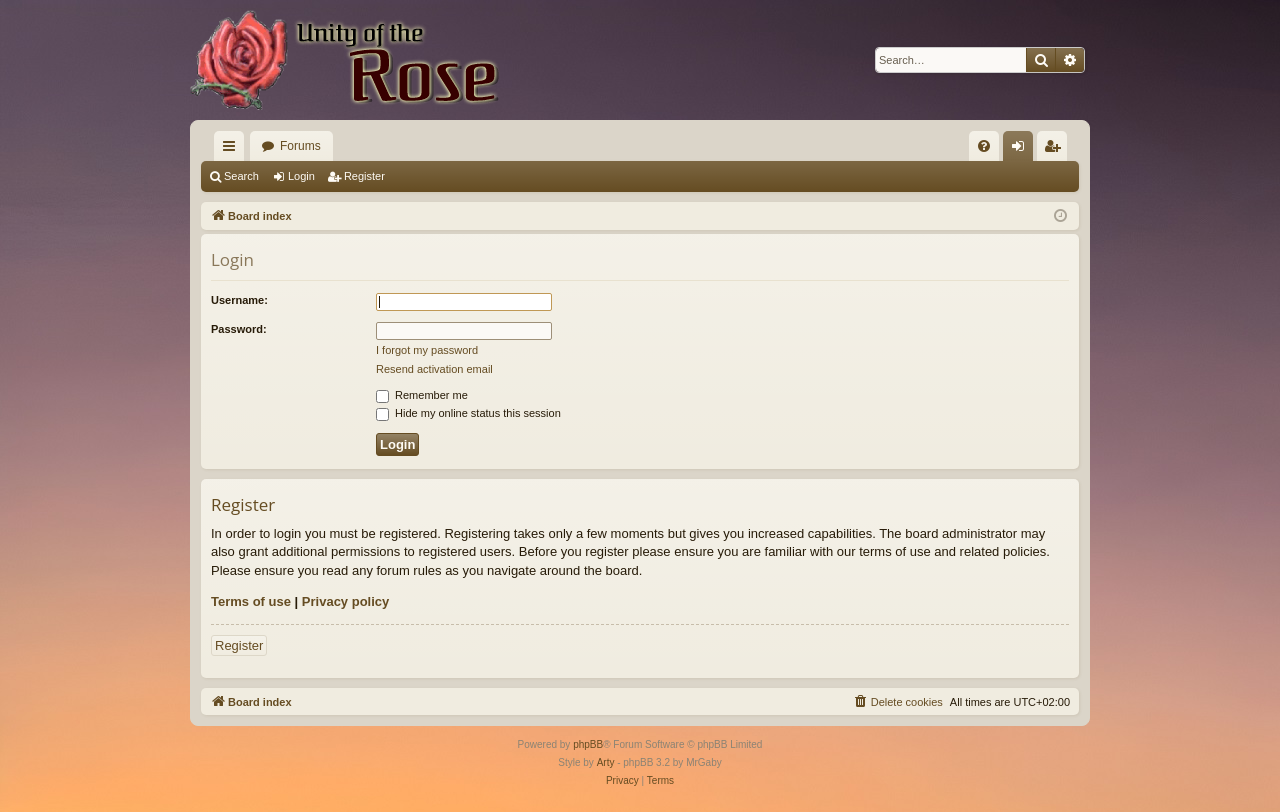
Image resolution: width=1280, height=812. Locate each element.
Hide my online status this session (468, 413)
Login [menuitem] (1022, 150)
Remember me (422, 395)
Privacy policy (345, 601)
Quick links (233, 150)
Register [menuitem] (1056, 150)
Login (301, 176)
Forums (300, 146)
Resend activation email (434, 369)
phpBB (588, 744)
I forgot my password (427, 350)
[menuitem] (984, 146)
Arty (606, 762)
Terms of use (251, 601)
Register (364, 176)
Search (241, 176)
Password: (239, 329)
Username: (239, 300)
